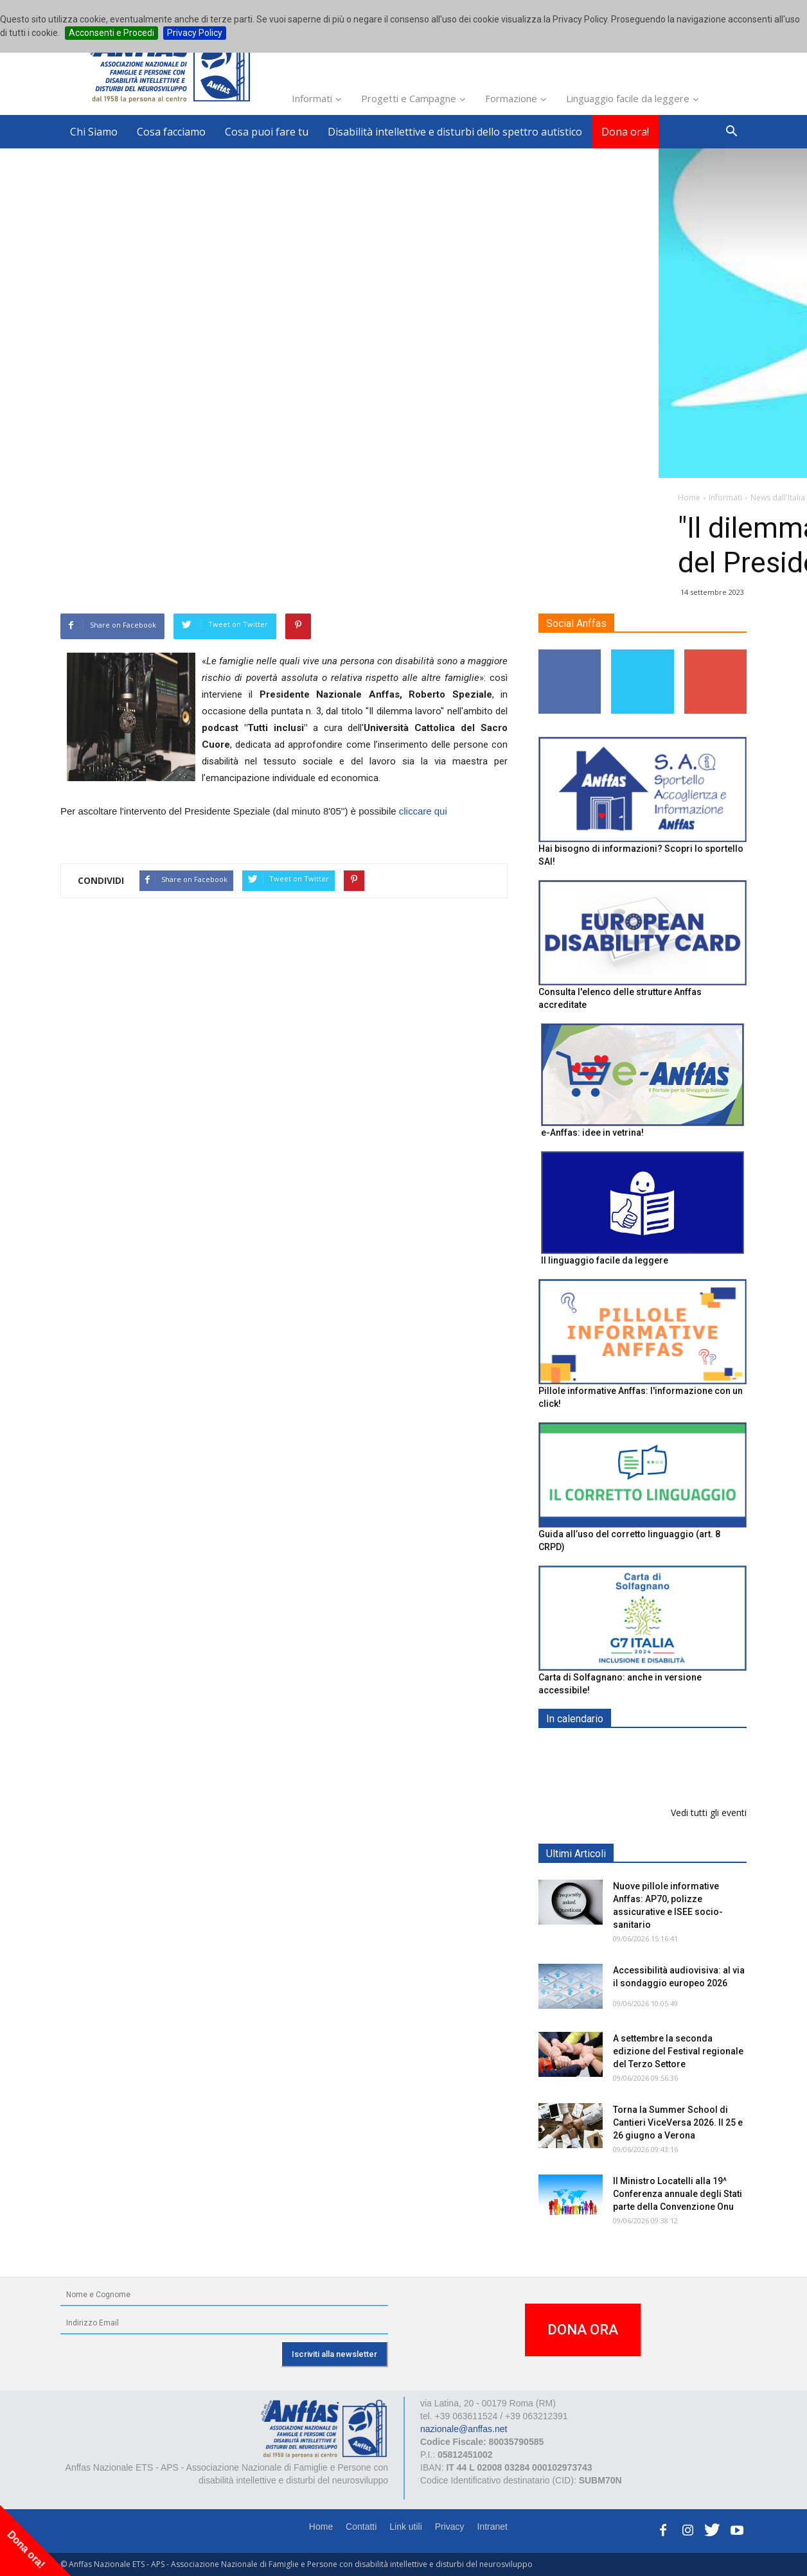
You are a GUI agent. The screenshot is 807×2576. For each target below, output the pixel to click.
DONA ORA (582, 2330)
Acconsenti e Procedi (111, 33)
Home (321, 2526)
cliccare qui (423, 811)
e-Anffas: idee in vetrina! (592, 1132)
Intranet (492, 2526)
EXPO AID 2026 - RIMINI (666, 1749)
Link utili (405, 2526)
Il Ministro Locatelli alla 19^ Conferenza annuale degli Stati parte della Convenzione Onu (677, 2194)
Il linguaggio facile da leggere (604, 1260)
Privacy (450, 2526)
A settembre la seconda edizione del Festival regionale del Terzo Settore (678, 2051)
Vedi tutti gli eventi (709, 1812)
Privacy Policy (194, 33)
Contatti (361, 2526)
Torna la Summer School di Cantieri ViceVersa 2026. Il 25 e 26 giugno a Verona (678, 2122)
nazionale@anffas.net (463, 2429)
